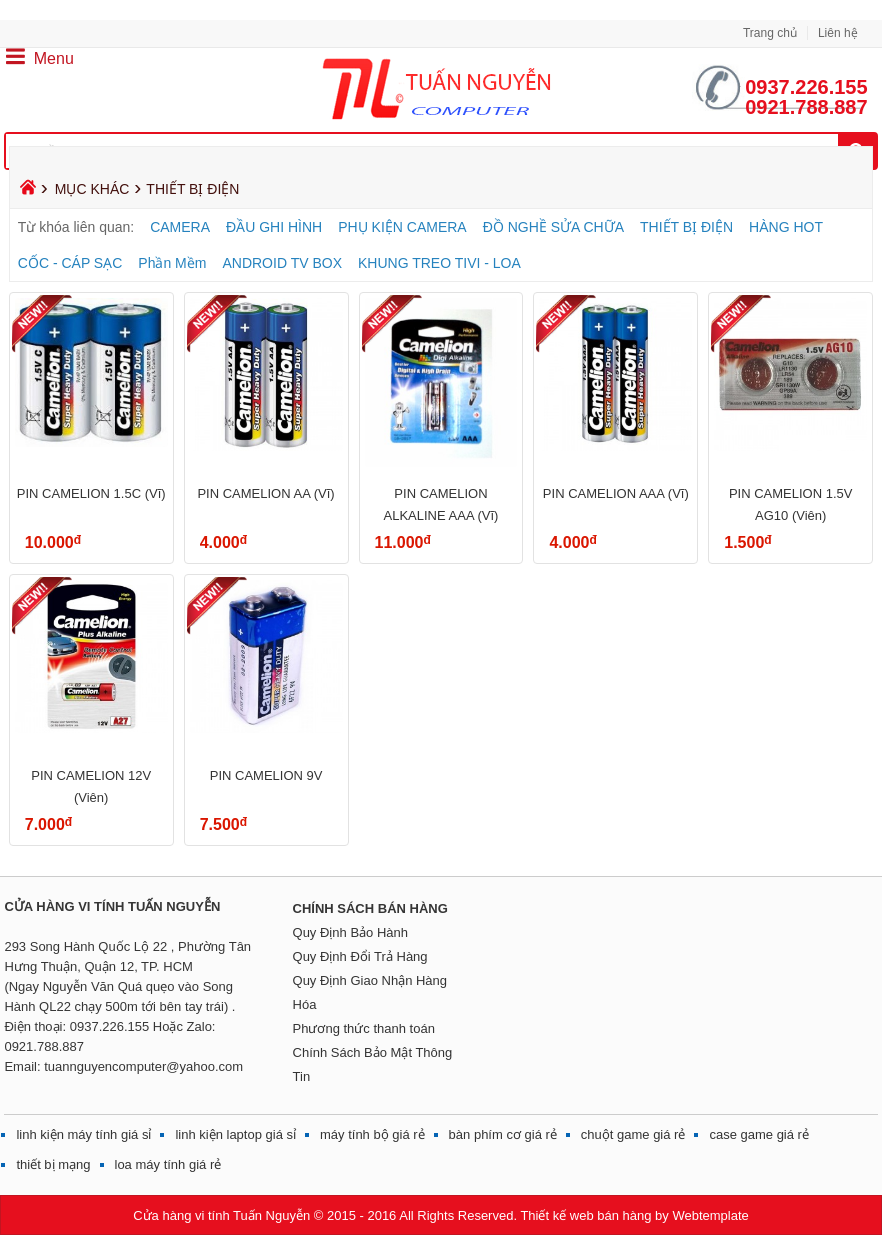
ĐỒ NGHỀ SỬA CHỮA (553, 227)
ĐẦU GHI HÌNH (274, 227)
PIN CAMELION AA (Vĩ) (265, 493)
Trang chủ (770, 33)
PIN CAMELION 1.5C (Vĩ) (91, 493)
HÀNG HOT (786, 227)
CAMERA (180, 227)
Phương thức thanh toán (364, 1028)
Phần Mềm (172, 263)
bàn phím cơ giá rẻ (503, 1134)
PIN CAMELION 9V (266, 775)
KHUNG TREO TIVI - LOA (439, 263)
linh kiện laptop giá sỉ (235, 1134)
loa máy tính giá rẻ (168, 1164)
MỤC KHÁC (92, 189)
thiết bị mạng (53, 1164)
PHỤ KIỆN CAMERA (402, 227)
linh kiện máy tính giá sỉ (83, 1134)
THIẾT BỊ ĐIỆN (686, 227)
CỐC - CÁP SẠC (70, 263)
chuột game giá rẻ (633, 1134)
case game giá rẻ (759, 1134)
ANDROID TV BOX (282, 263)
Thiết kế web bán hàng (585, 1215)
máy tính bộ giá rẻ (372, 1134)
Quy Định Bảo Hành (351, 932)
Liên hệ (838, 33)
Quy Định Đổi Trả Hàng (360, 956)
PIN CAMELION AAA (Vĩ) (616, 493)
